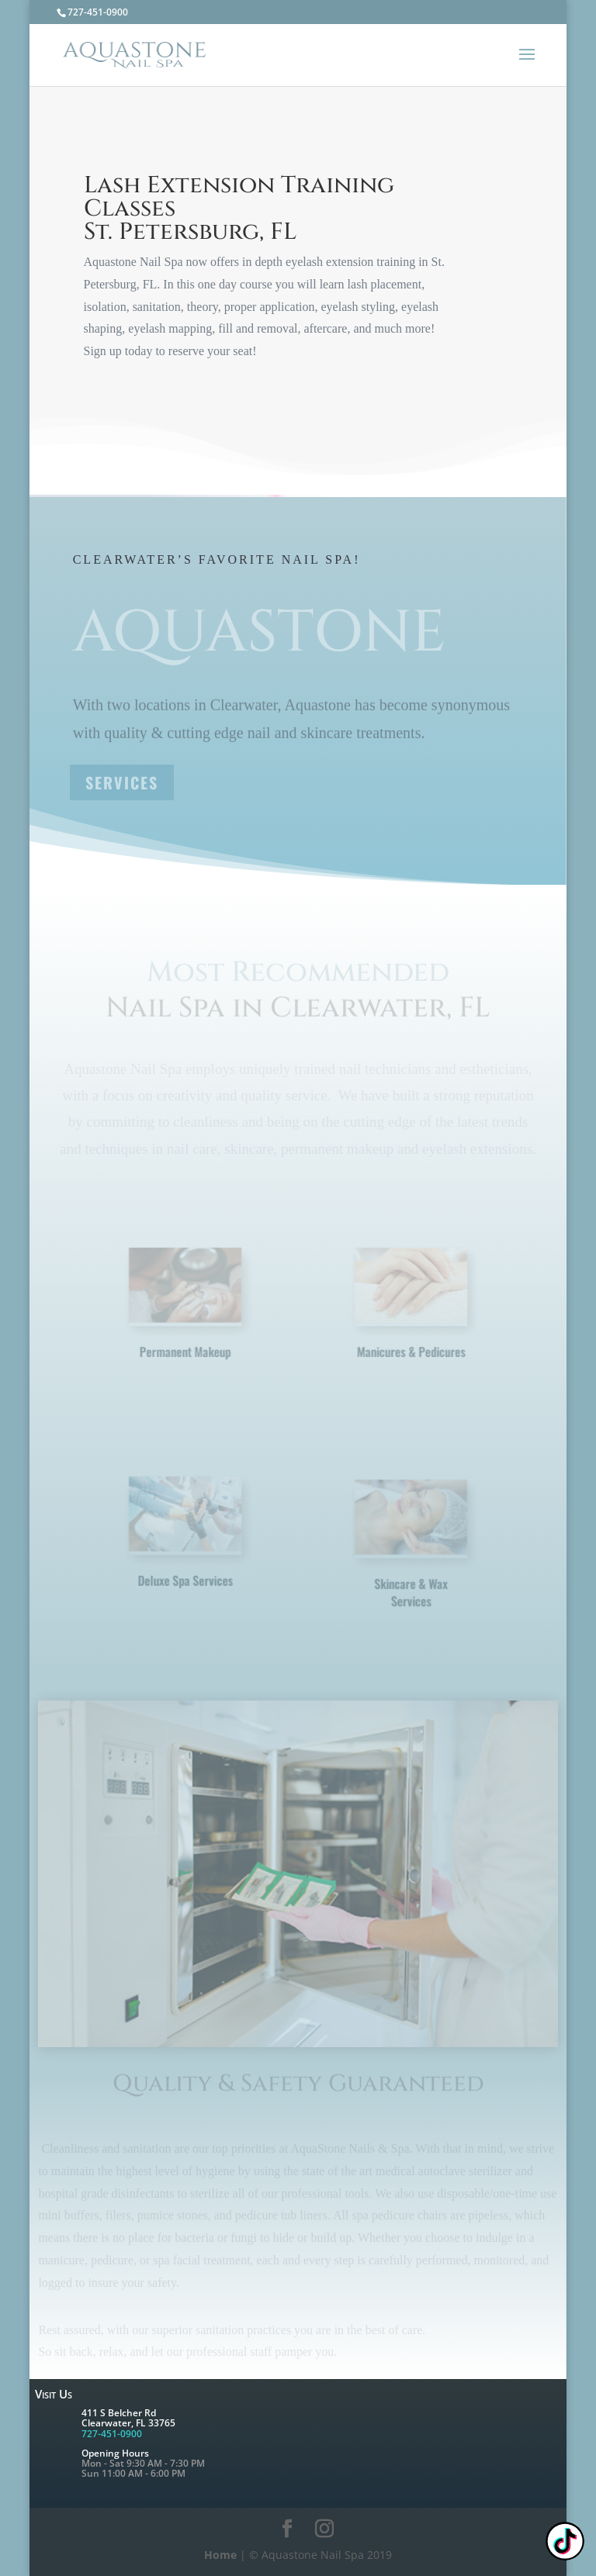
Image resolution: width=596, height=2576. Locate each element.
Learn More (147, 390)
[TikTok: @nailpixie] (565, 2543)
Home (220, 2554)
